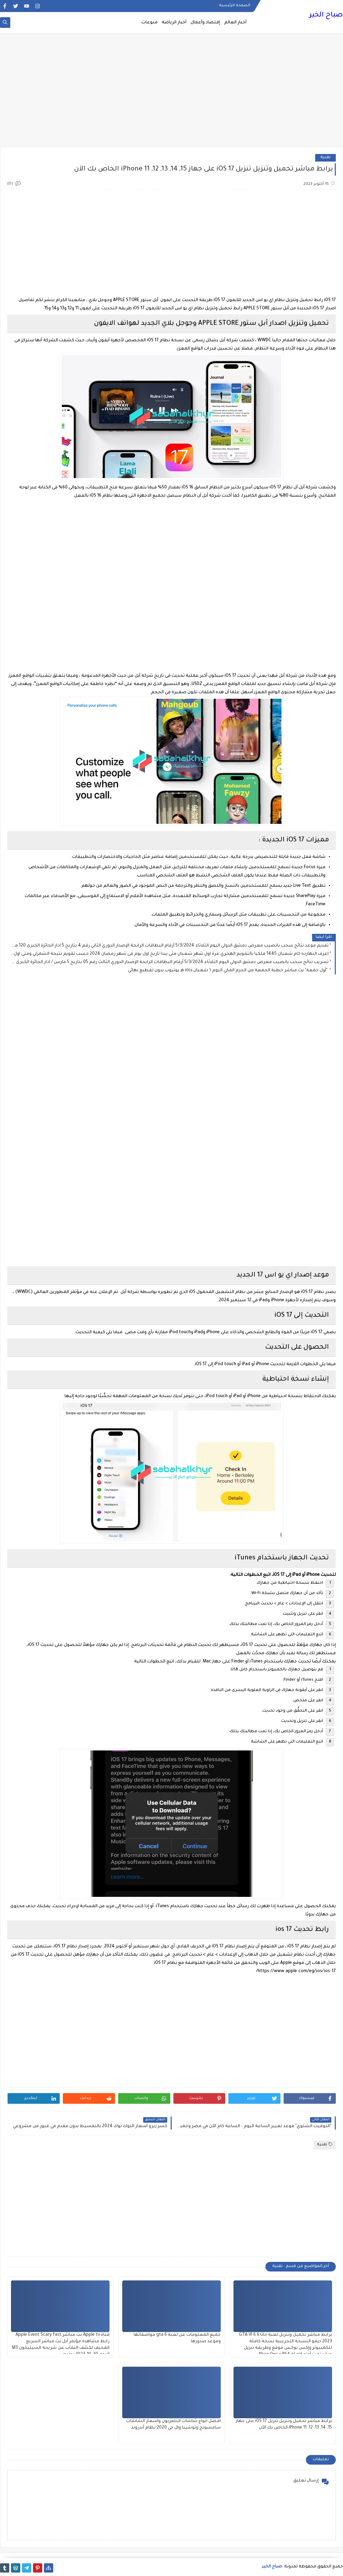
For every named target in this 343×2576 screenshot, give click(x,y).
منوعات (149, 22)
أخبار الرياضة (174, 22)
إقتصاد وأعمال (205, 22)
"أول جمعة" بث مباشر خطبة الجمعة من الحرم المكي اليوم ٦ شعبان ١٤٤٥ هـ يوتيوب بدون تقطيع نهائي (228, 970)
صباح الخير (326, 15)
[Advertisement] (171, 93)
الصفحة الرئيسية (234, 5)
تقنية (325, 157)
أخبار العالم (235, 22)
